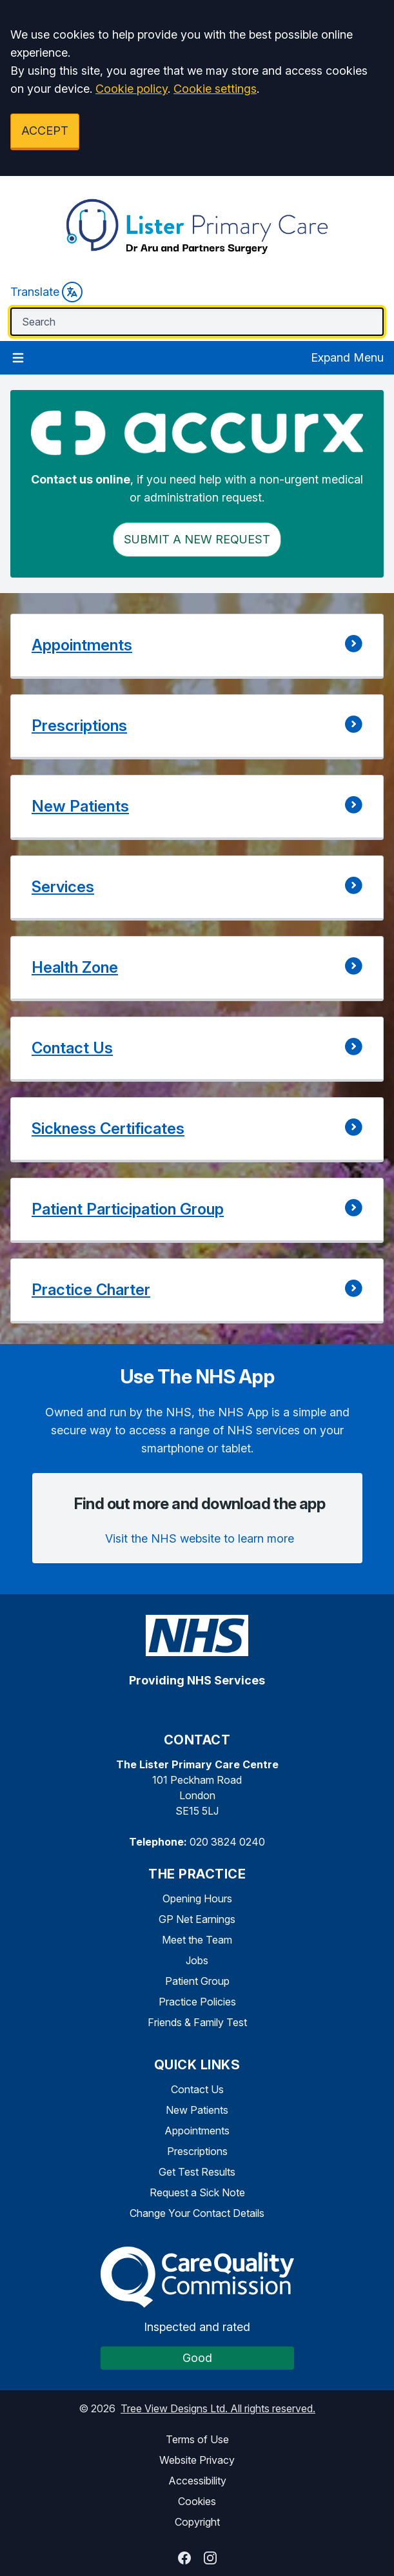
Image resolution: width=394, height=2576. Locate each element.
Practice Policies (197, 2001)
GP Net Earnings (197, 1919)
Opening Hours (197, 1898)
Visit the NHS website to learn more (199, 1538)
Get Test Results (197, 2171)
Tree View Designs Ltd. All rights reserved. (218, 2408)
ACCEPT (44, 130)
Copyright (197, 2521)
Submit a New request (197, 539)
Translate (46, 292)
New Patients (197, 2109)
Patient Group (197, 1981)
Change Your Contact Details (197, 2213)
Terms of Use (197, 2439)
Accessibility (197, 2480)
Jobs (197, 1960)
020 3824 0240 (227, 1841)
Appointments (197, 2130)
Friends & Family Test (197, 2022)
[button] (197, 646)
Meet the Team (197, 1939)
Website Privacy (197, 2460)
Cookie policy (131, 88)
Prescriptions (197, 2151)
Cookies (197, 2501)
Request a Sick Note (197, 2192)
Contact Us (197, 2089)
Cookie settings (215, 88)
